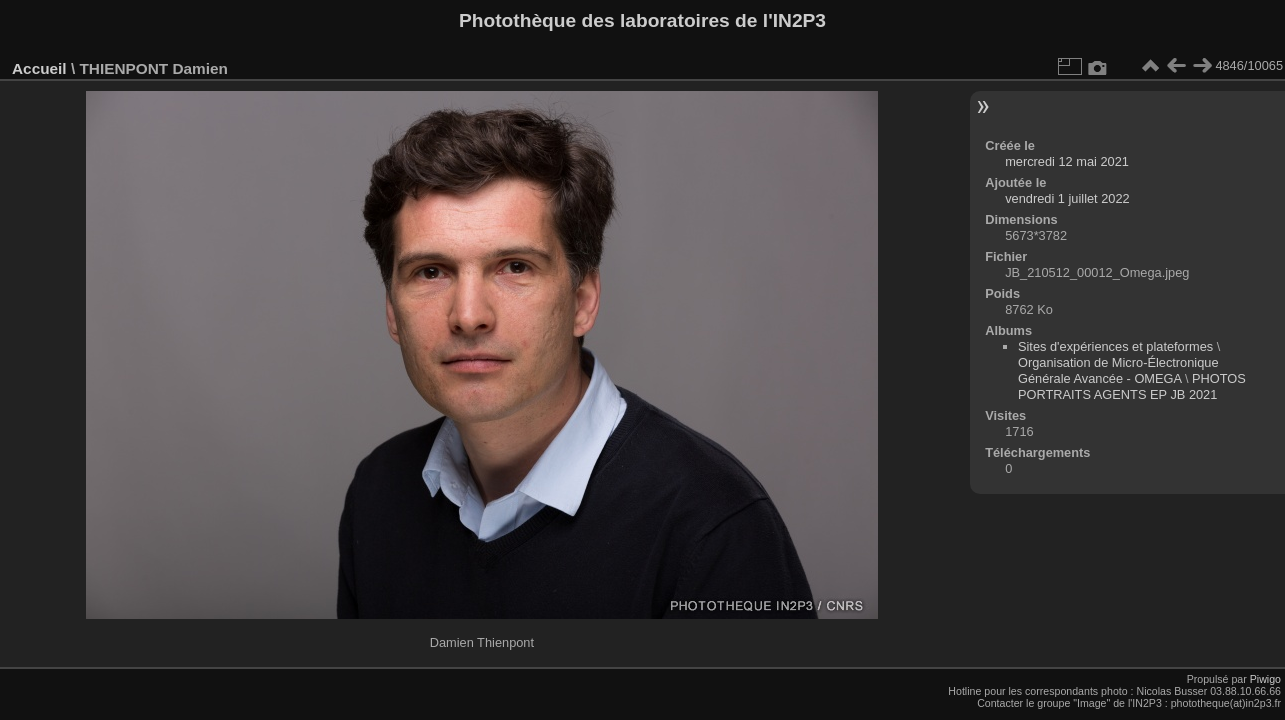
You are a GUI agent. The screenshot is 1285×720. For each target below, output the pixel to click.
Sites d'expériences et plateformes (1115, 346)
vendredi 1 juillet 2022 (1067, 198)
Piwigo (1265, 679)
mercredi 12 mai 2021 (1067, 161)
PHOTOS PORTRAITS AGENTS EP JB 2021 (1132, 386)
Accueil (39, 68)
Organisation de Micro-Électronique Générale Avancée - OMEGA (1118, 370)
